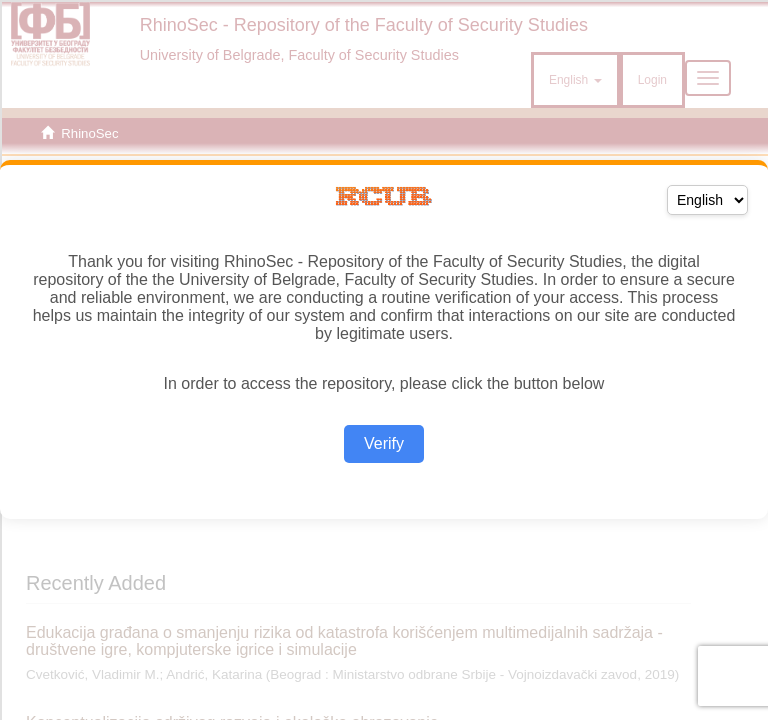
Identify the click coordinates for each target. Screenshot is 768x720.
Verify (384, 443)
